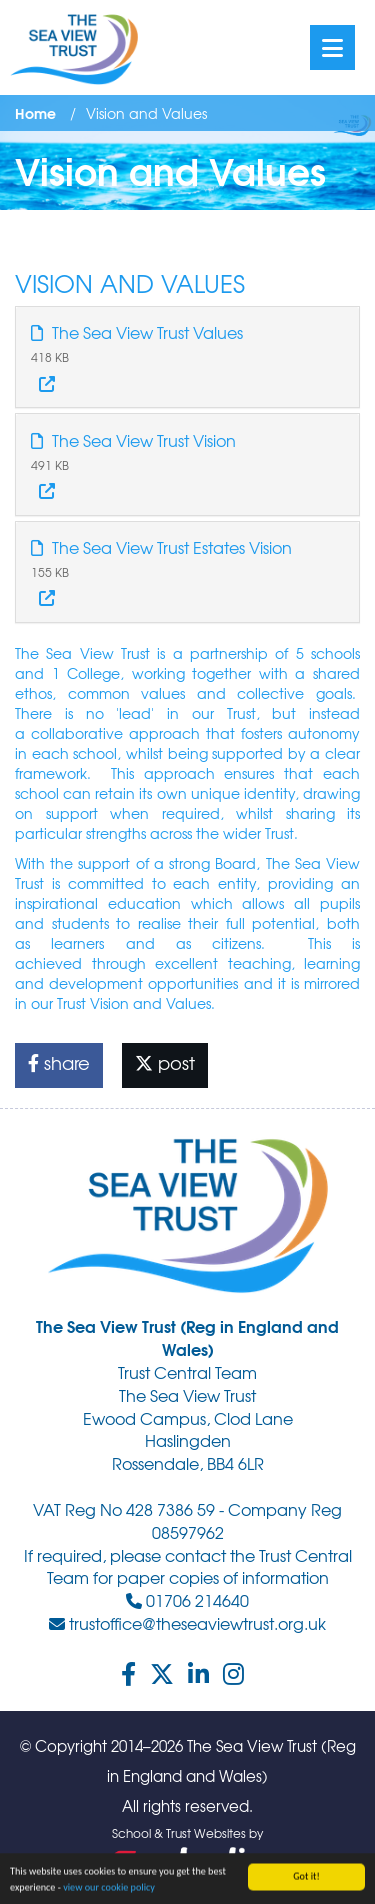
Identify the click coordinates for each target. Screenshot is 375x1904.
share (59, 1062)
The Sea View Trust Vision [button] (133, 440)
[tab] (187, 357)
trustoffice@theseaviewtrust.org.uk (187, 1623)
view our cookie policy (109, 1888)
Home (35, 113)
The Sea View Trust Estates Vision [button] (161, 547)
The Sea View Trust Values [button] (137, 332)
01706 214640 (187, 1600)
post (165, 1062)
